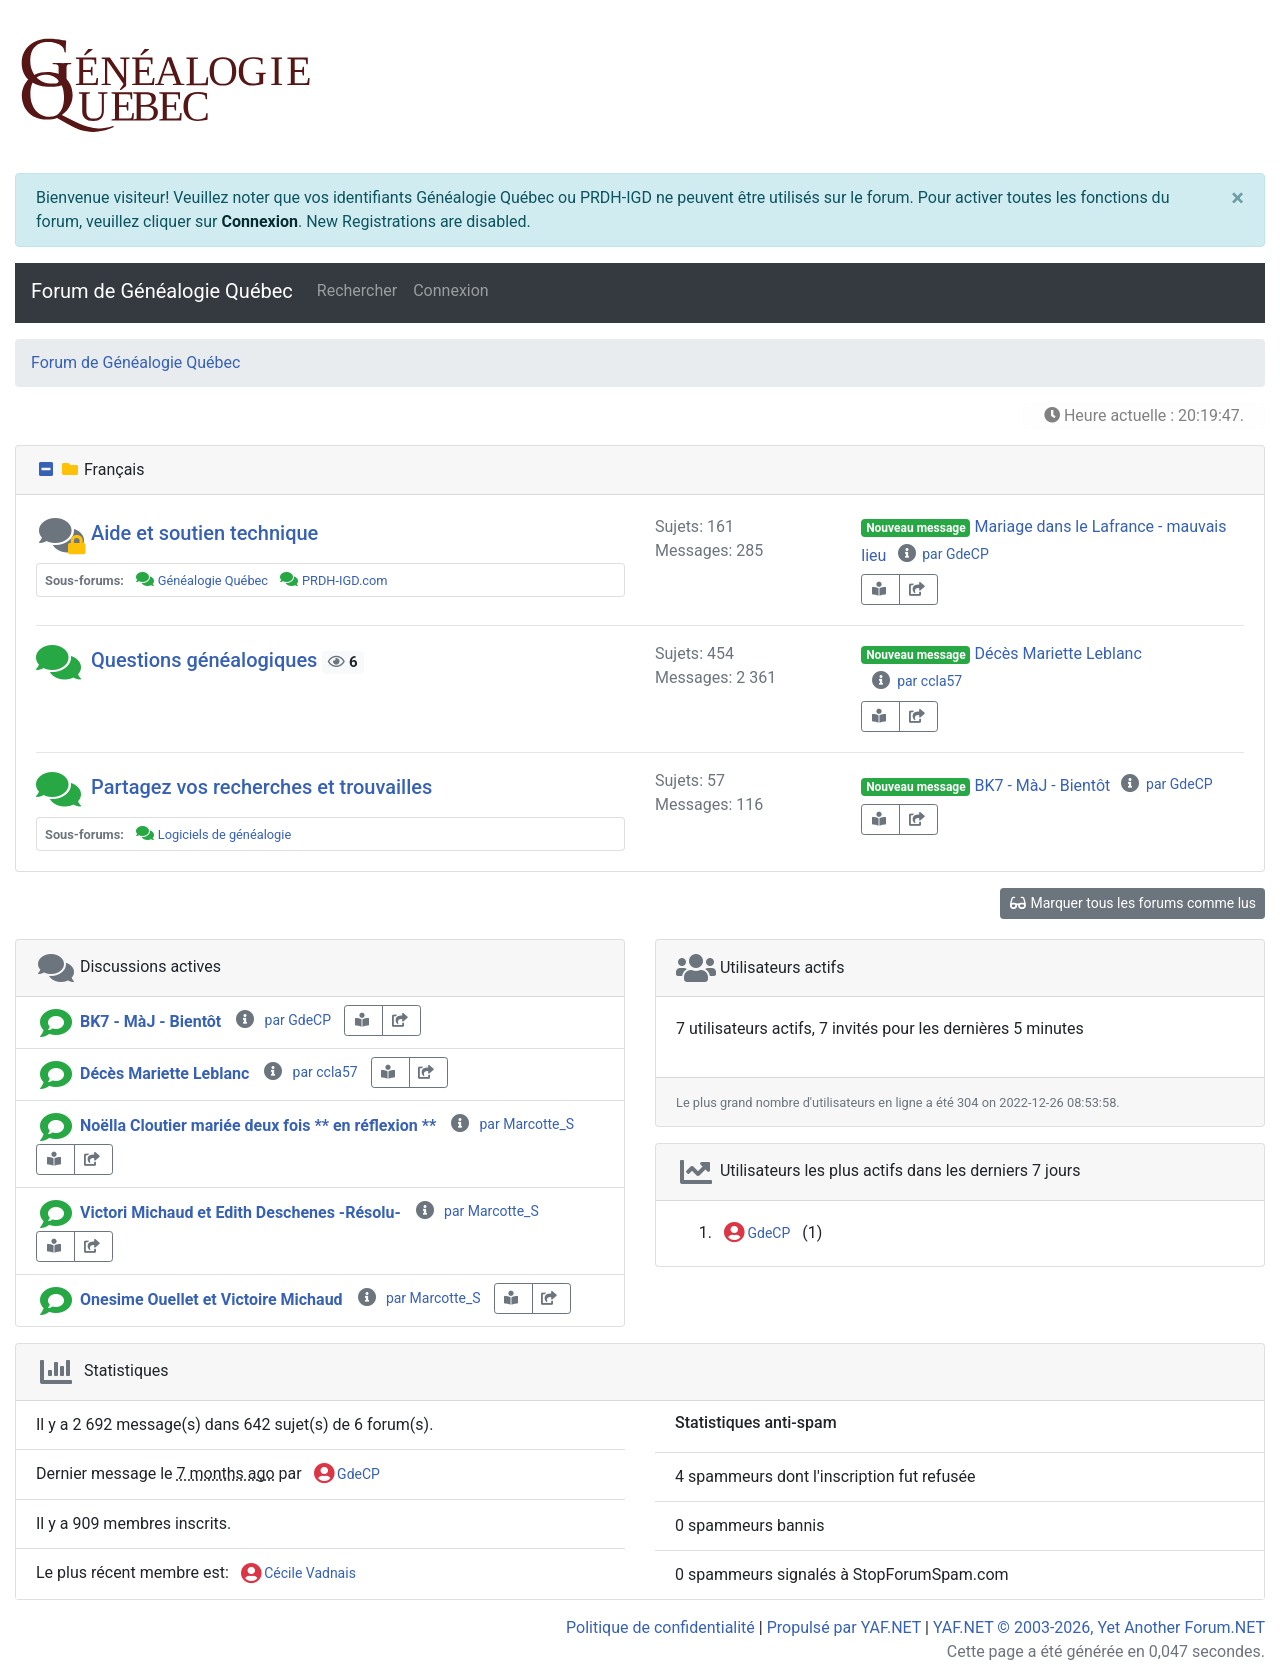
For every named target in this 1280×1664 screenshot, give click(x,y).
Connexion (260, 221)
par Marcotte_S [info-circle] (511, 1124)
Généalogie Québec (213, 580)
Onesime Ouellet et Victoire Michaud (211, 1299)
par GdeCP (941, 554)
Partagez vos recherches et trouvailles (261, 787)
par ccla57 (916, 681)
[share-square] (918, 589)
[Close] (1237, 198)
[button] (61, 533)
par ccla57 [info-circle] (309, 1072)
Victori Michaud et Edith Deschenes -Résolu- (240, 1212)
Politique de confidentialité (660, 1627)
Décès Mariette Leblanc (1057, 653)
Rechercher (357, 290)
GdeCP (757, 1234)
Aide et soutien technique (204, 533)
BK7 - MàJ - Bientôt (1042, 785)
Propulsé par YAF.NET (844, 1627)
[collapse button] (48, 470)
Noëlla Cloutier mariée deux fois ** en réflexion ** (258, 1125)
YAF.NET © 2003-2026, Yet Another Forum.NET (1099, 1627)
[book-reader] (880, 589)
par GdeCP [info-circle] (282, 1020)
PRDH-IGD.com (345, 580)
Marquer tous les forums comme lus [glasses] (1132, 903)
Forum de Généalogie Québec (162, 291)
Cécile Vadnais (298, 1574)
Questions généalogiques (204, 660)
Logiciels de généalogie (224, 834)
